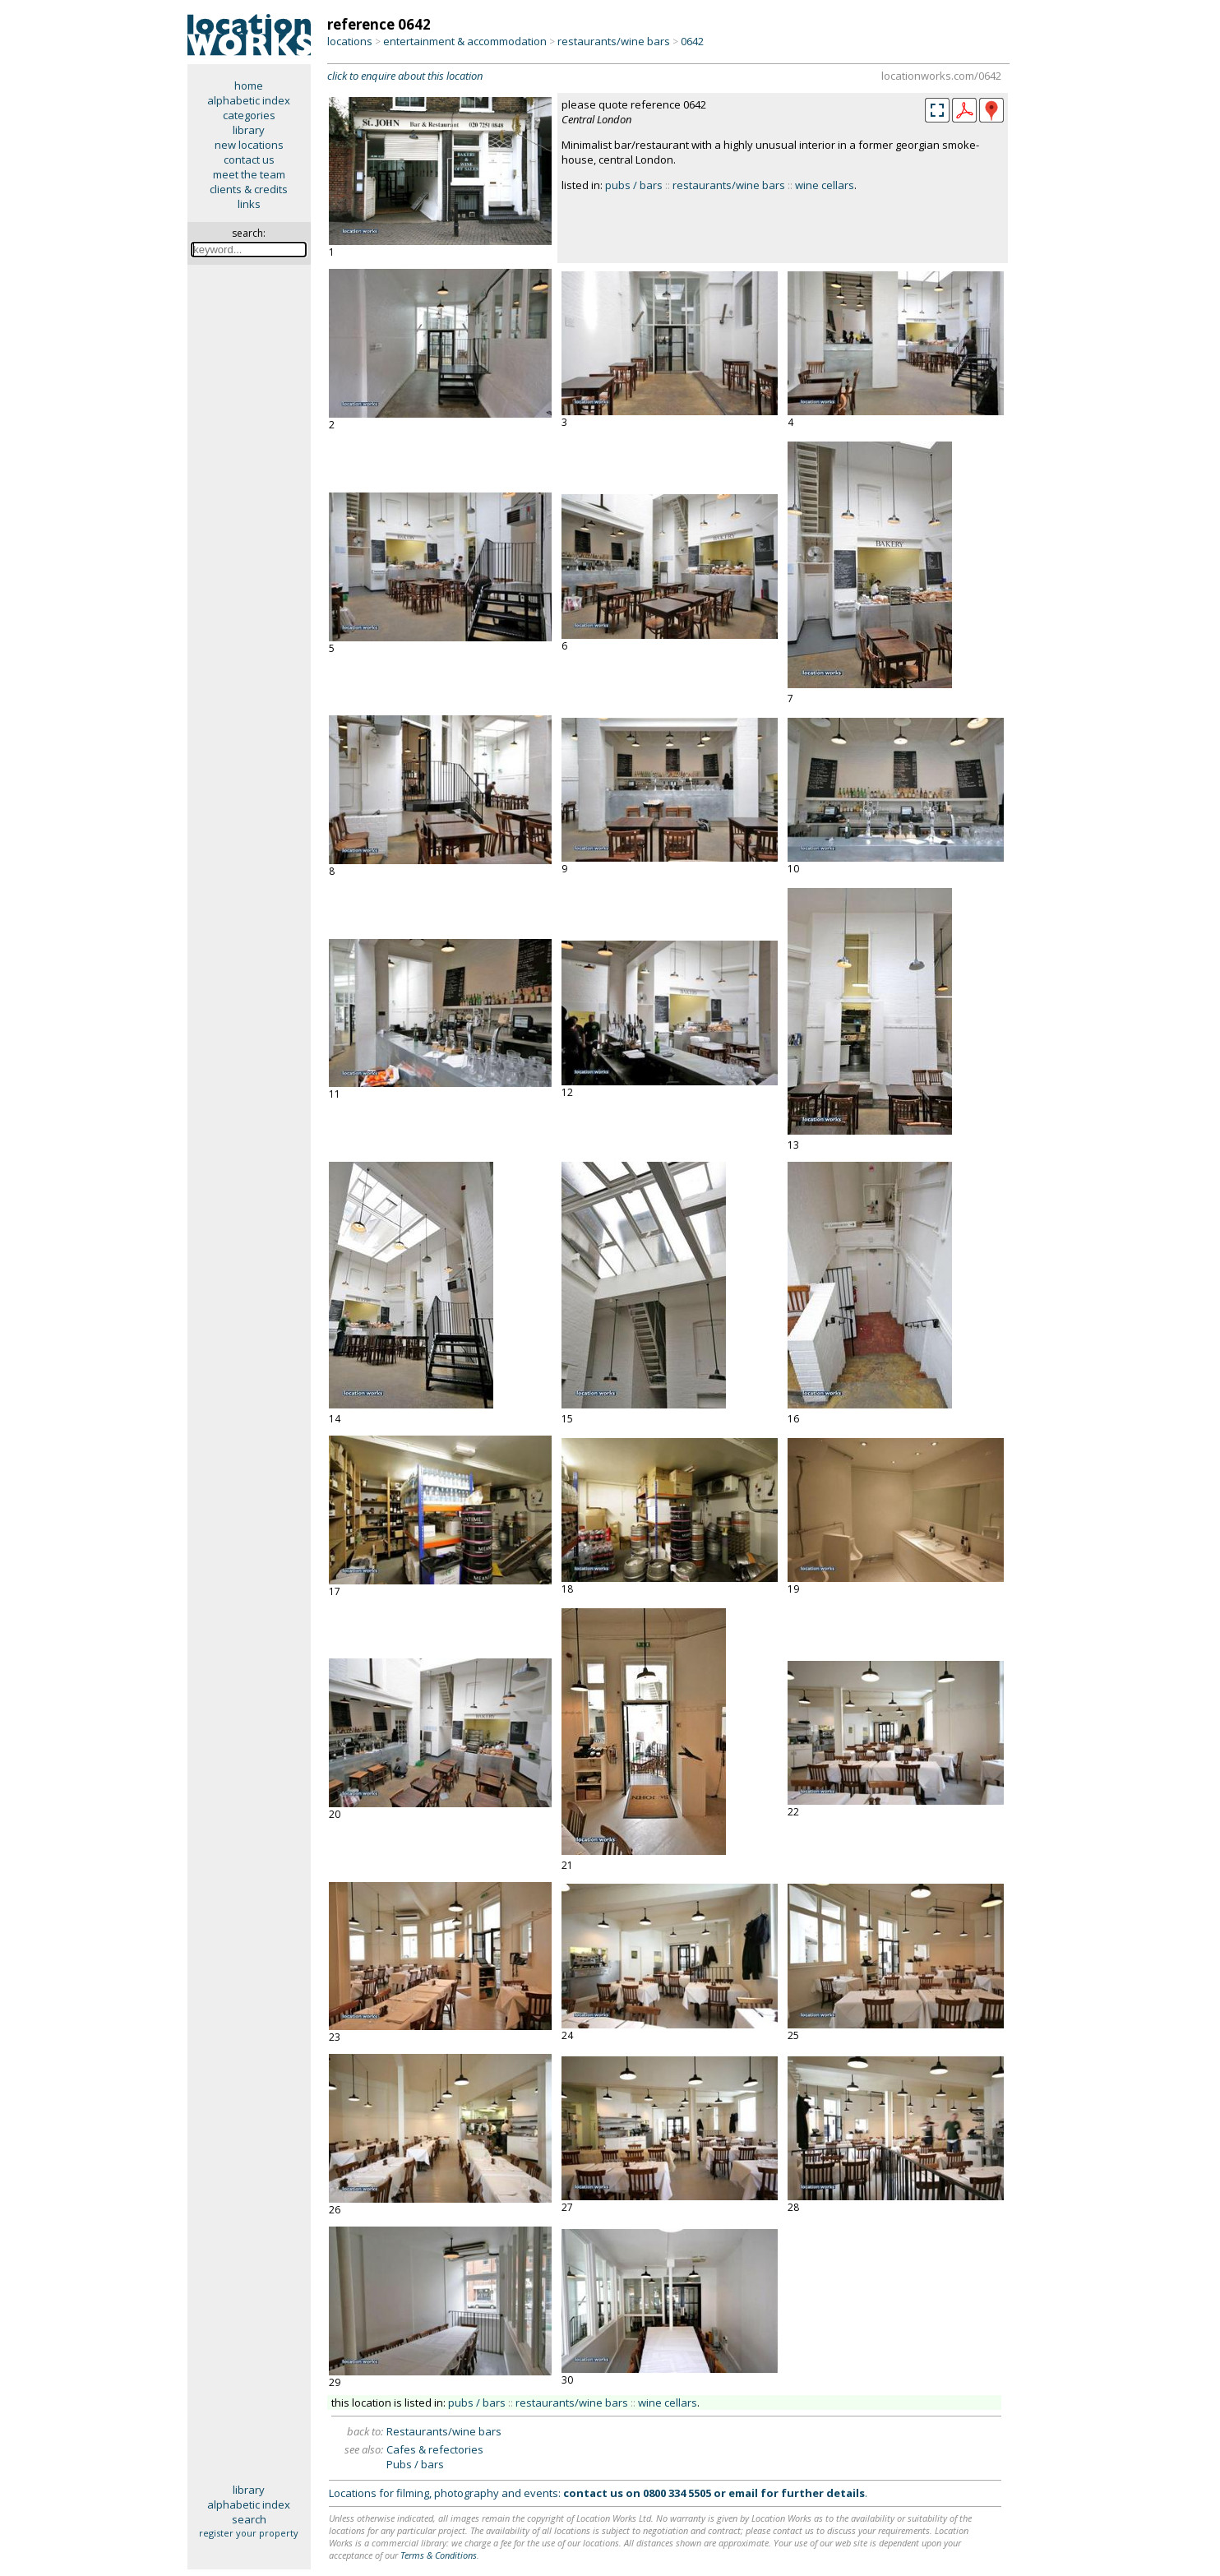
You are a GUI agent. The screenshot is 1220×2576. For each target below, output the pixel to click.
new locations (249, 144)
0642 (692, 41)
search (249, 2519)
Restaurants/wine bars (443, 2431)
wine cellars (824, 185)
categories (249, 115)
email (743, 2493)
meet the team (249, 174)
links (249, 204)
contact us (249, 159)
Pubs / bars (415, 2464)
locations (349, 41)
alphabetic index (248, 100)
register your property (248, 2533)
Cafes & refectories (434, 2449)
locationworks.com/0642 (941, 75)
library (249, 130)
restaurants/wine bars (613, 41)
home (248, 85)
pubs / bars (634, 185)
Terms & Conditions (438, 2555)
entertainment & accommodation (465, 41)
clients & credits (249, 189)
